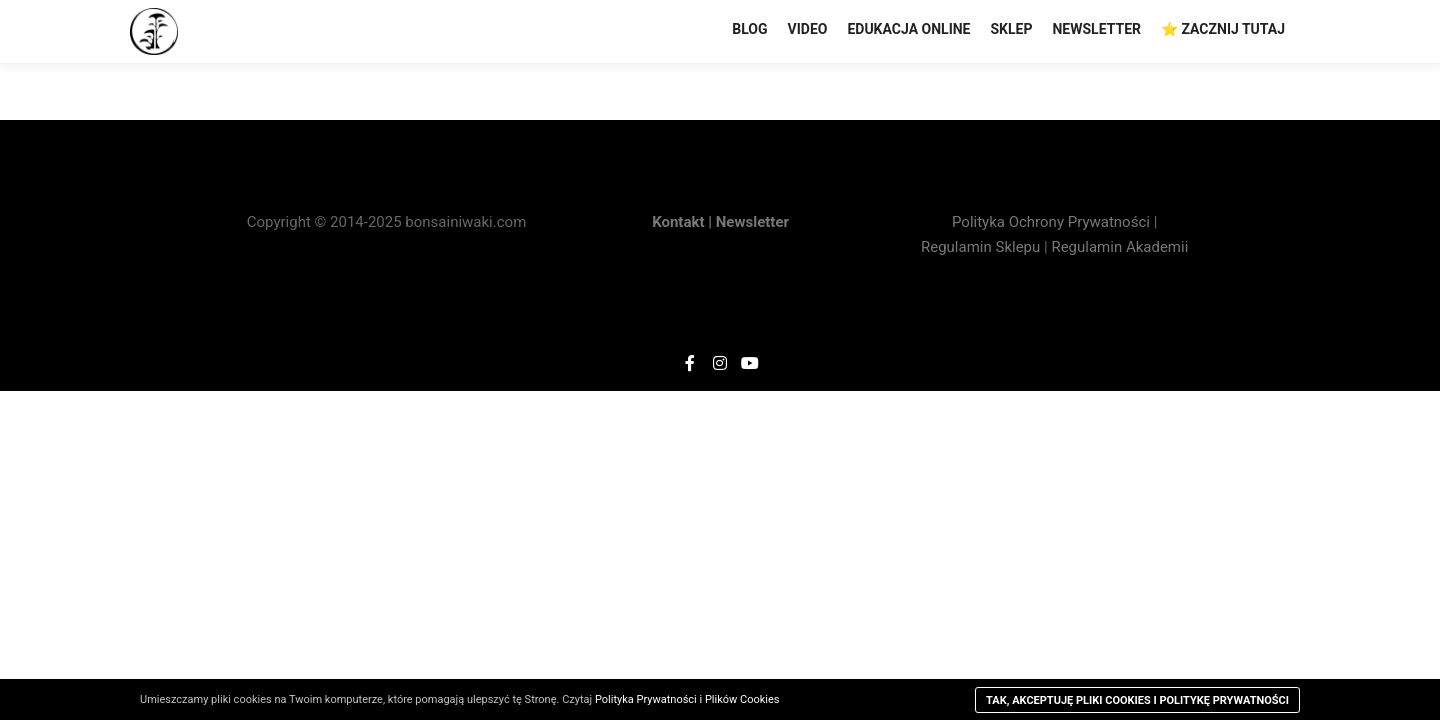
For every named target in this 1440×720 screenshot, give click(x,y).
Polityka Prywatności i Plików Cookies (687, 699)
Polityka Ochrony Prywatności (1053, 222)
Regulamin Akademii (1119, 247)
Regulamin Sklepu (980, 247)
